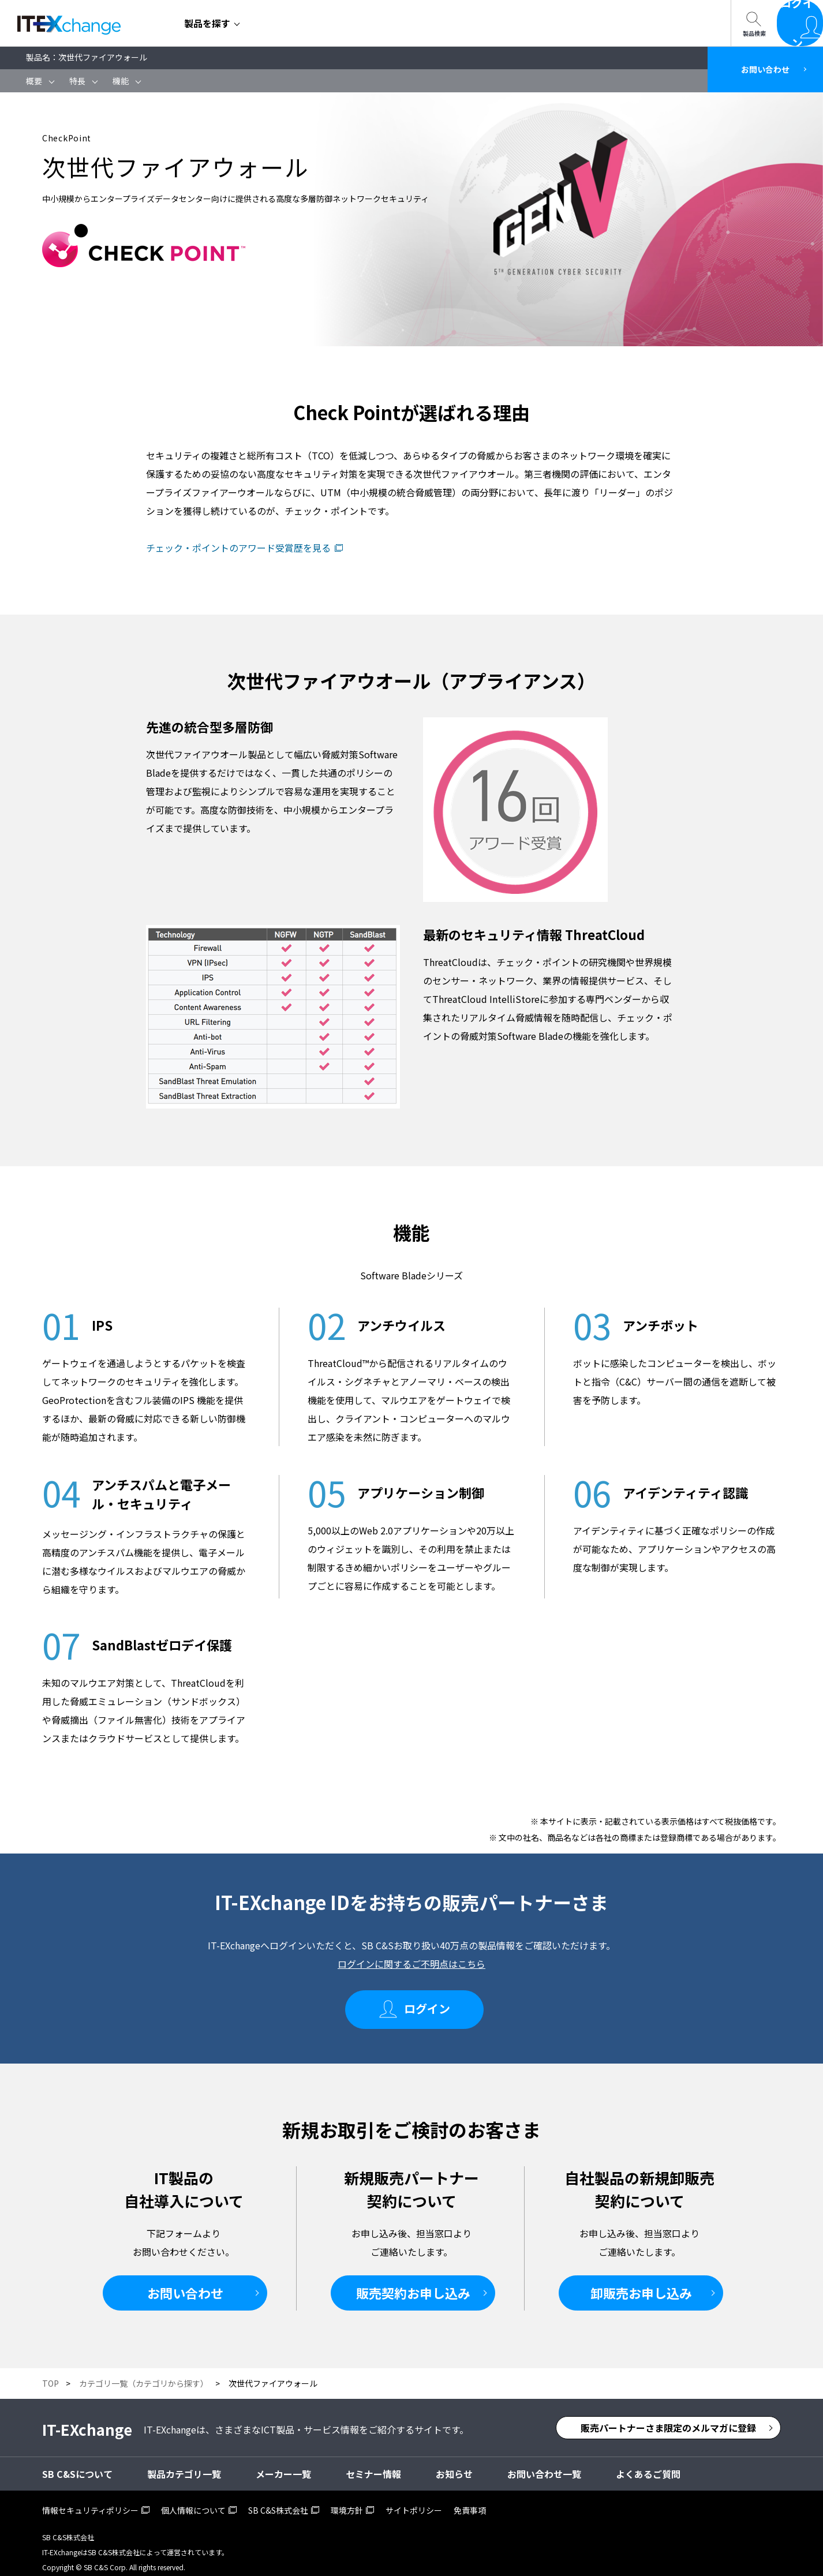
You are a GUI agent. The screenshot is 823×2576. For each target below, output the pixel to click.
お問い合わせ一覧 (480, 23)
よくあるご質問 (648, 2463)
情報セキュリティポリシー (90, 2500)
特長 (77, 81)
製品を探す (207, 23)
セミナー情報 (292, 23)
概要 (34, 81)
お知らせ (454, 2463)
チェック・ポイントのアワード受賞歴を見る (238, 548)
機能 (121, 81)
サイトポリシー (414, 2500)
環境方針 (347, 2500)
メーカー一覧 (283, 2463)
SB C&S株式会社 (278, 2500)
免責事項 (470, 2500)
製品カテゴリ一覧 (184, 2463)
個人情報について (193, 2500)
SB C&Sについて (381, 23)
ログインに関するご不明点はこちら (411, 1964)
